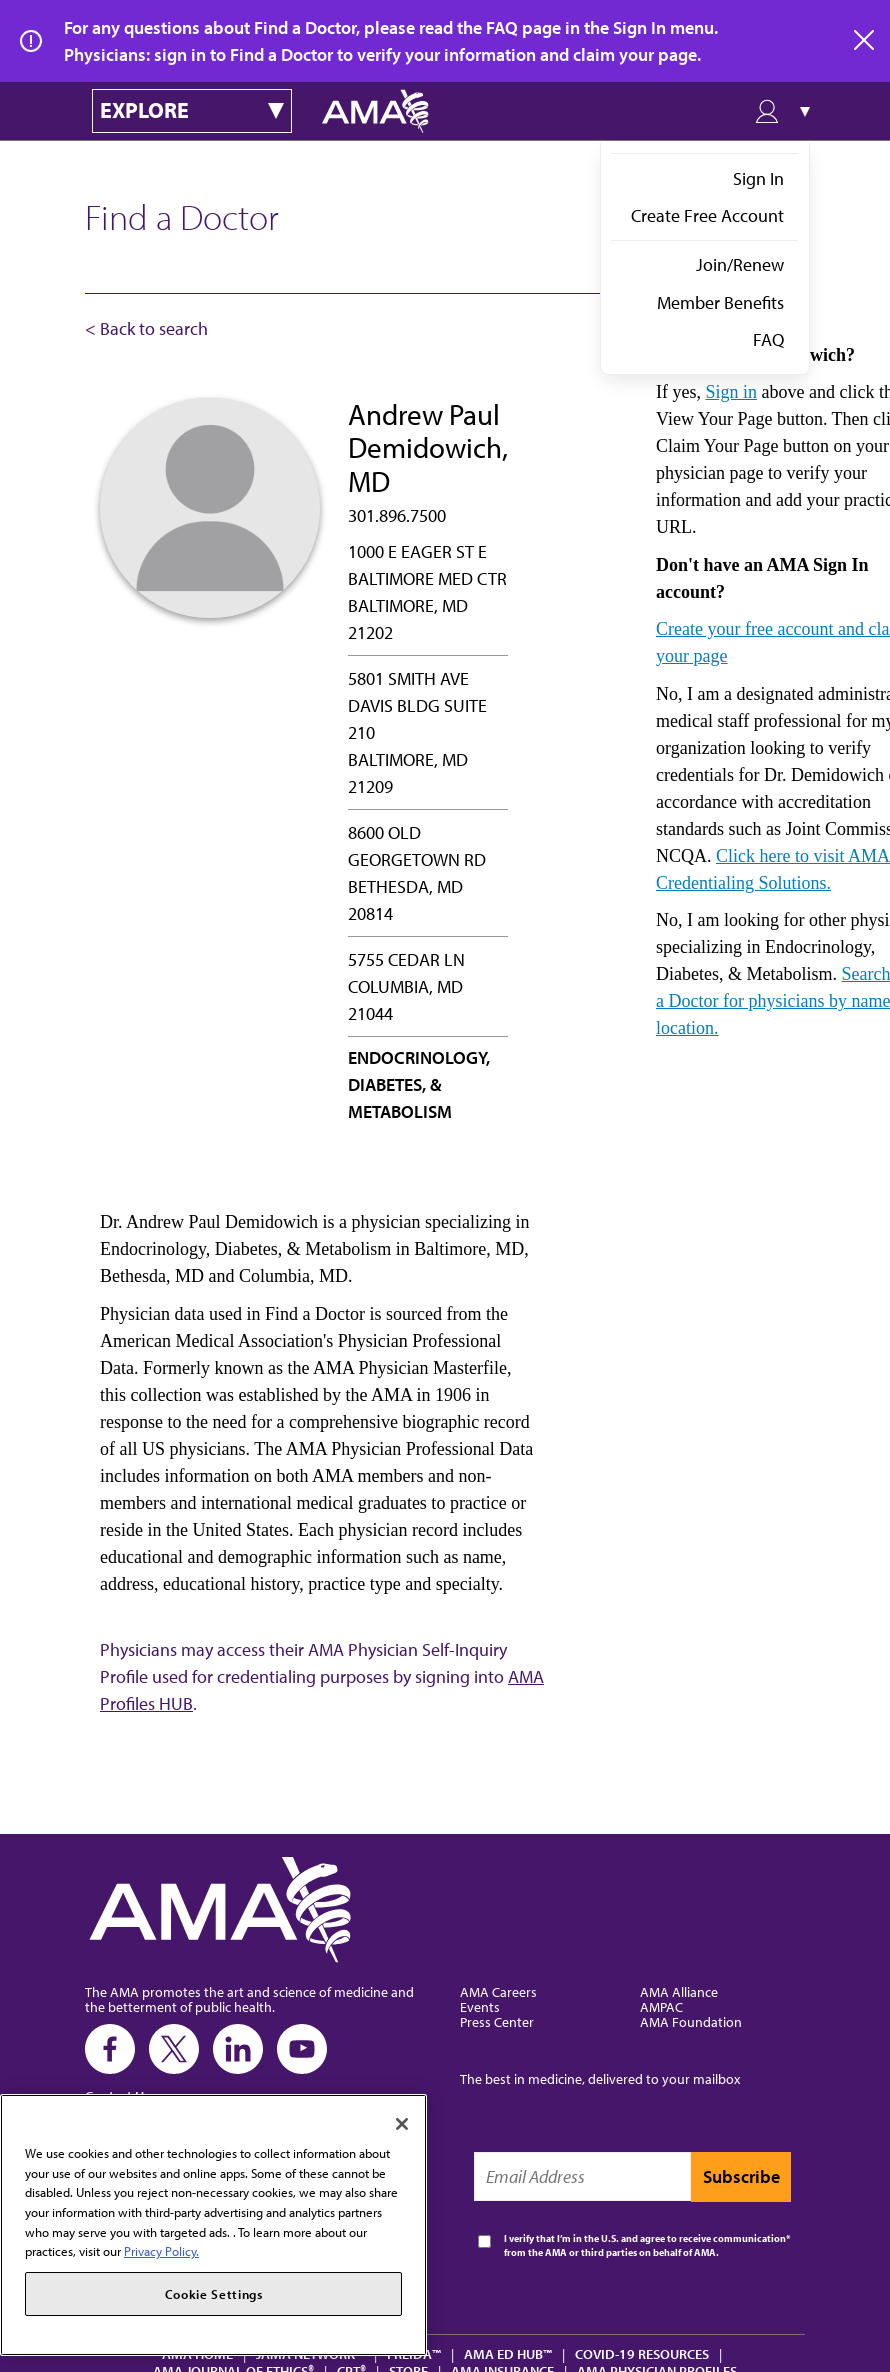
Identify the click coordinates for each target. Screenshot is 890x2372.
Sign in (731, 392)
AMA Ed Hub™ (508, 2353)
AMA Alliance (679, 1991)
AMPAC (661, 2006)
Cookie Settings (214, 2294)
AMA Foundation (691, 2021)
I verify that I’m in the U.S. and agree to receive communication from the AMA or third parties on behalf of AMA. (645, 2245)
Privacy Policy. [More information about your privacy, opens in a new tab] (161, 2251)
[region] (213, 2225)
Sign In (758, 178)
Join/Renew (740, 264)
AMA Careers (498, 1991)
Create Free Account (707, 215)
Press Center (497, 2021)
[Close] (402, 2124)
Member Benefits (720, 302)
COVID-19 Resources (642, 2353)
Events (480, 2006)
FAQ (768, 339)
